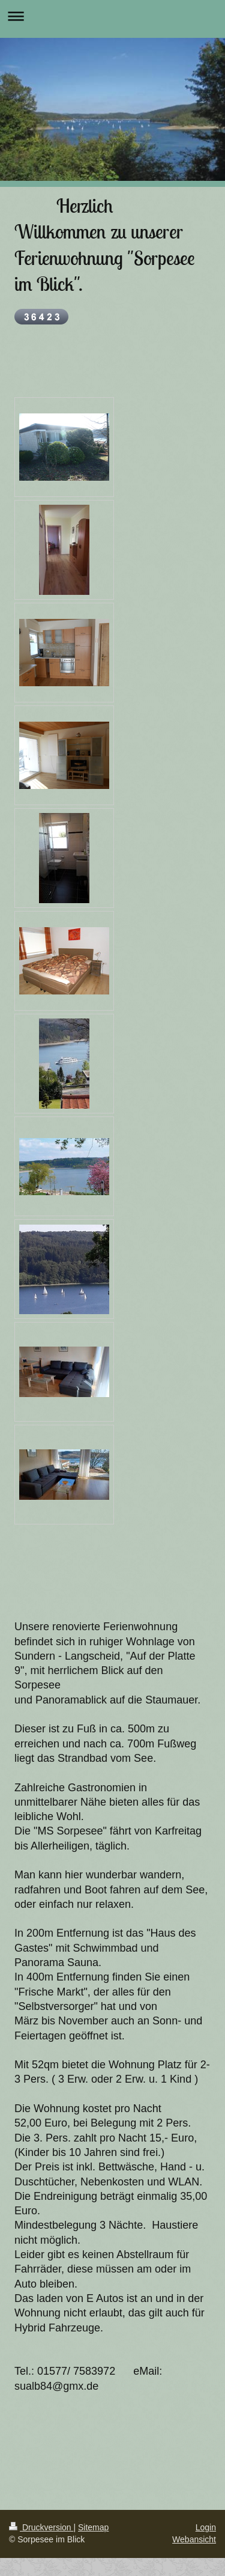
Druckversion (41, 2527)
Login (206, 2527)
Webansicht (194, 2539)
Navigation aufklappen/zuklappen (112, 16)
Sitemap (93, 2527)
